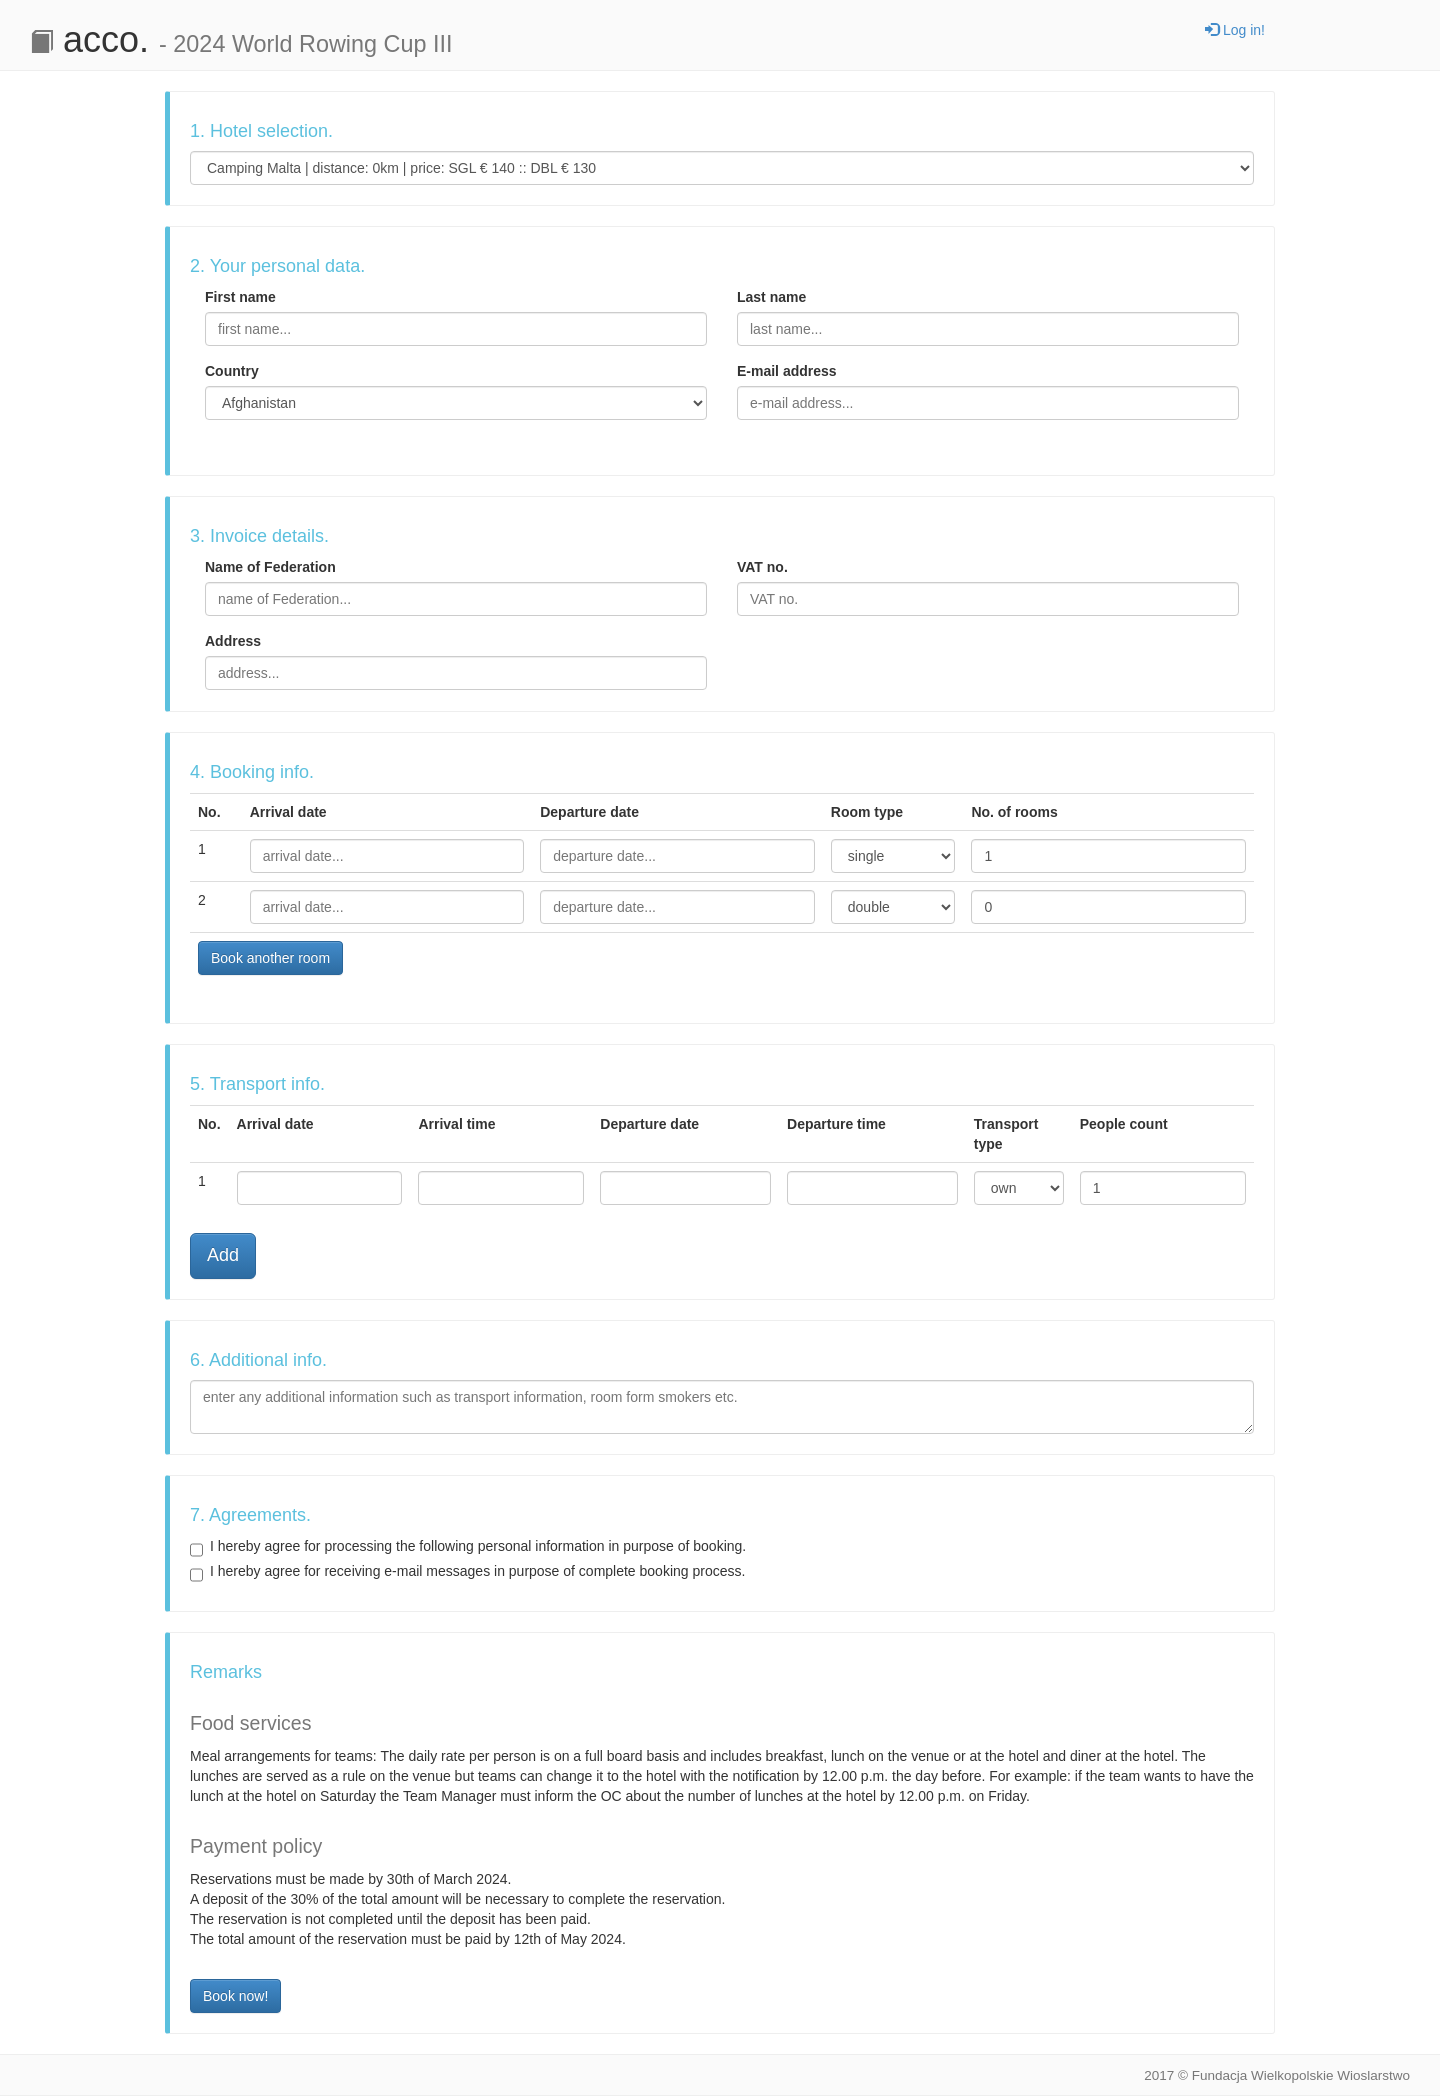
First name (240, 297)
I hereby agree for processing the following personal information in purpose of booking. (468, 1547)
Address (233, 641)
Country (232, 371)
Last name (771, 297)
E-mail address (787, 371)
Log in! (1235, 30)
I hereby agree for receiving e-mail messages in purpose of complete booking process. (467, 1572)
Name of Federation (270, 567)
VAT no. (762, 567)
